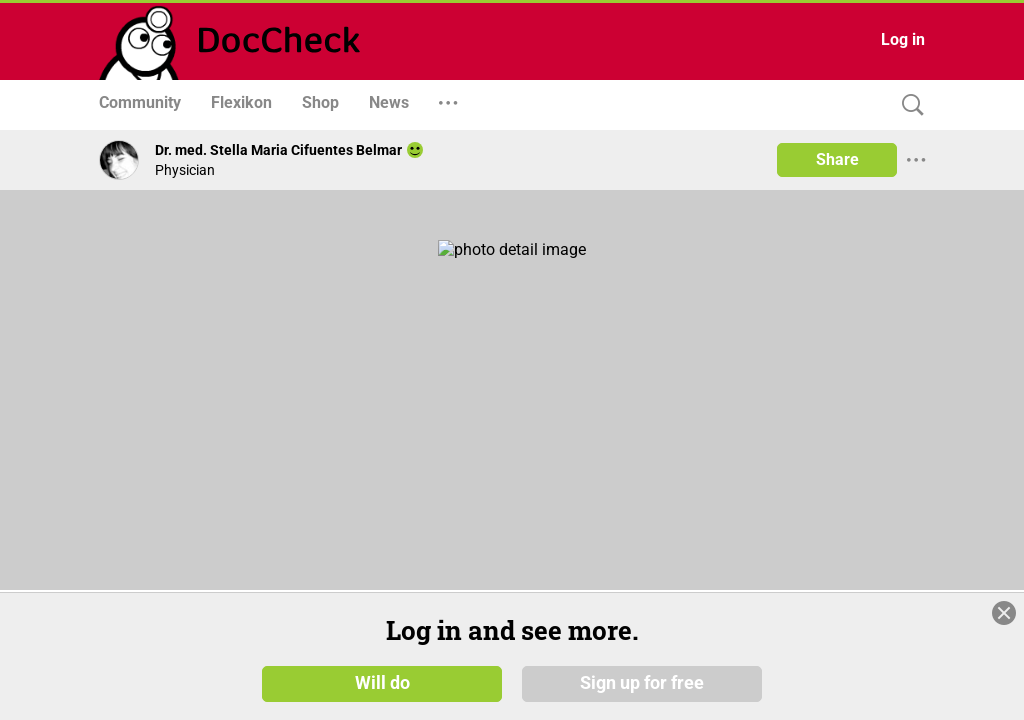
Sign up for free (642, 682)
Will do (382, 682)
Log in (903, 39)
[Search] (908, 105)
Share (837, 159)
